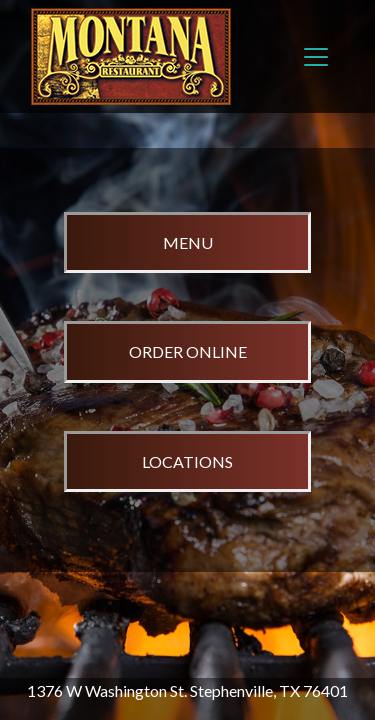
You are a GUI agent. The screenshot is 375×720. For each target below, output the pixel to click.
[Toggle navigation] (316, 57)
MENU (188, 242)
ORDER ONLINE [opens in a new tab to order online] (188, 351)
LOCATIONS (187, 461)
